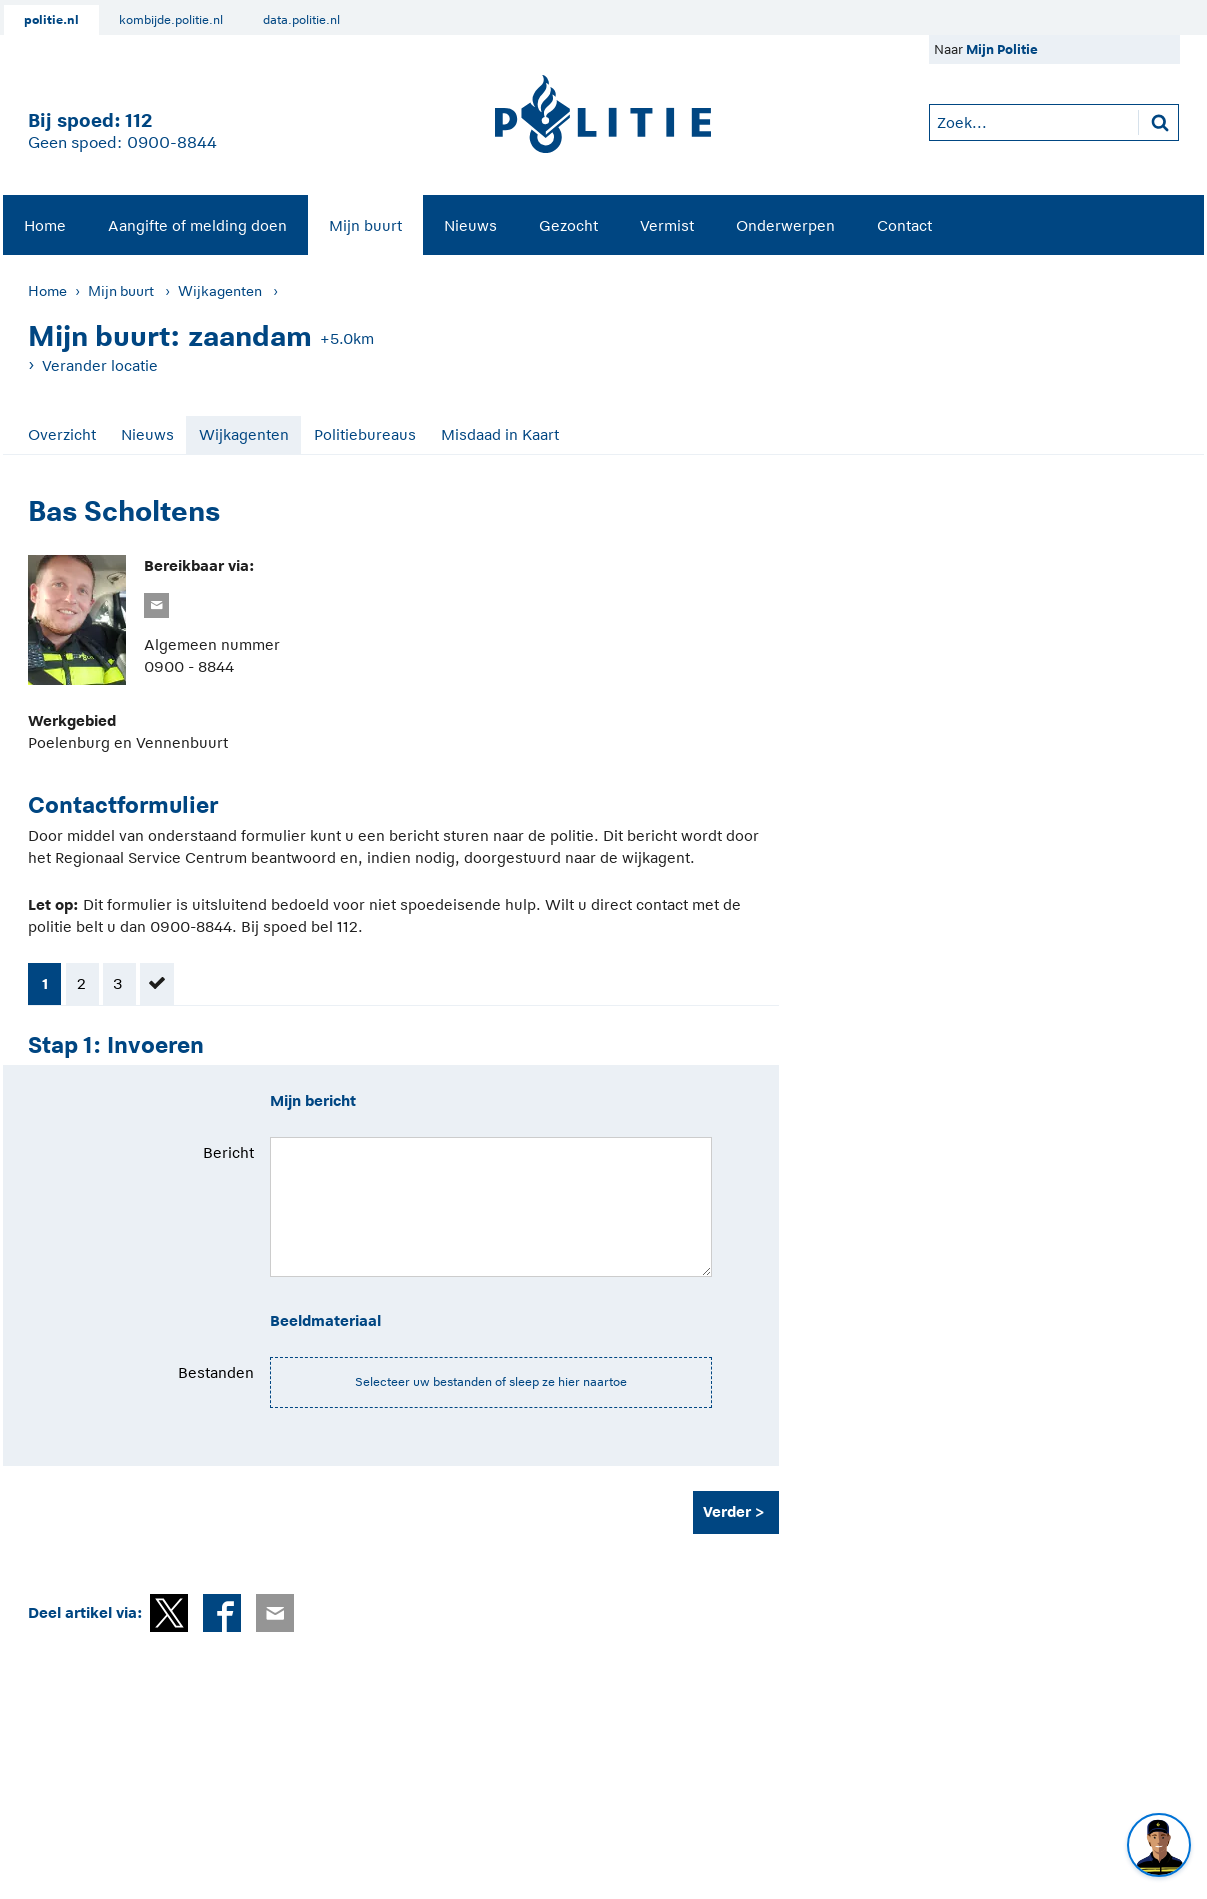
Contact (904, 225)
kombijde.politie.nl (171, 20)
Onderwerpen (785, 225)
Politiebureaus (365, 434)
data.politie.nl (301, 20)
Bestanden (216, 1372)
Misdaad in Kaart (500, 434)
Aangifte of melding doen (197, 225)
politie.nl (51, 20)
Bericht (228, 1152)
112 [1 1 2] (138, 120)
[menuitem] (45, 225)
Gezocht (568, 225)
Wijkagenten (220, 291)
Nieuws (470, 225)
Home (45, 225)
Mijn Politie (1002, 49)
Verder (727, 1511)
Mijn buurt (365, 225)
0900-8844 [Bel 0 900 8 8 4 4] (172, 143)
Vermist (667, 225)
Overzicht (62, 434)
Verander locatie (100, 365)
